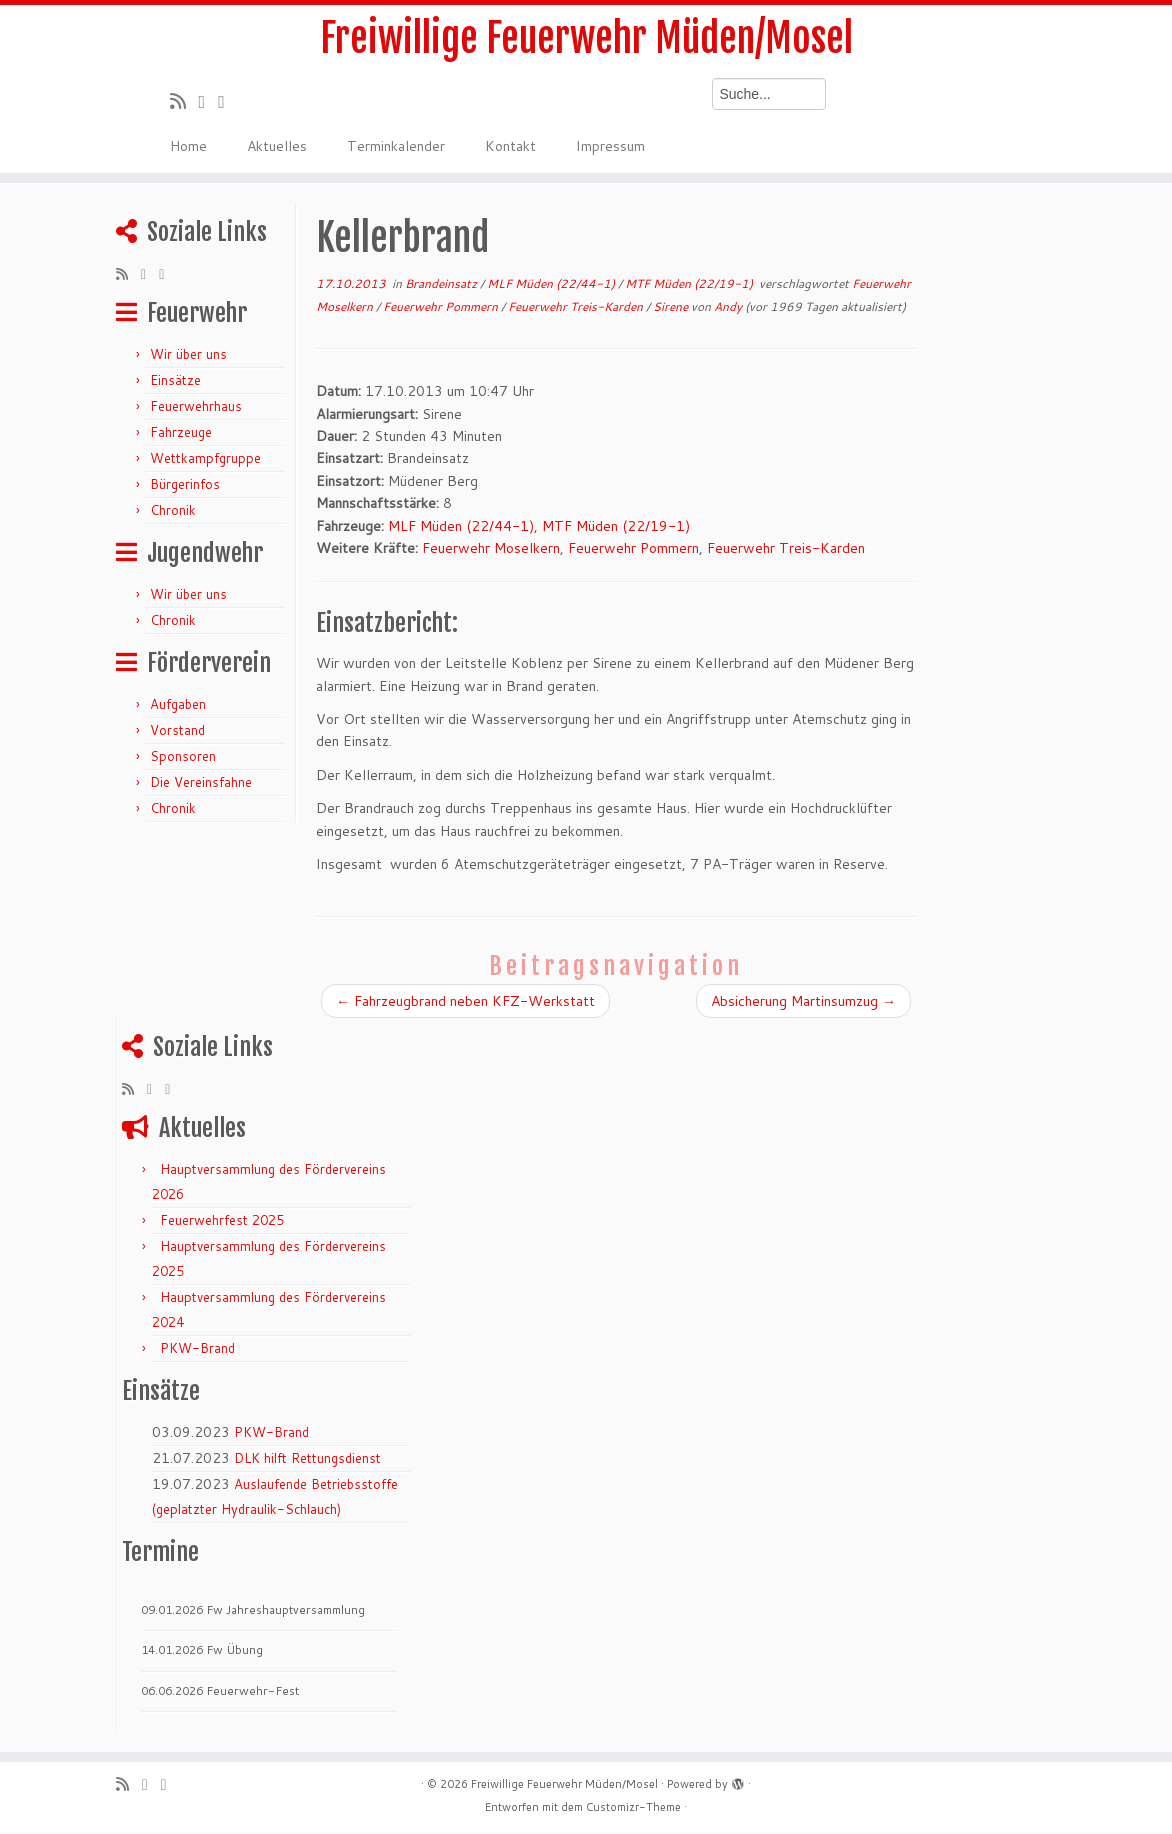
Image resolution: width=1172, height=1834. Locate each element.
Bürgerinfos (185, 486)
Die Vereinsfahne (201, 784)
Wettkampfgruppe (205, 460)
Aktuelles (277, 148)
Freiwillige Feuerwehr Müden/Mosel (586, 40)
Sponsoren (183, 758)
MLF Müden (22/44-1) (552, 285)
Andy (728, 308)
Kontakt (510, 148)
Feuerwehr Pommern (442, 308)
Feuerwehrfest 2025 (222, 1222)
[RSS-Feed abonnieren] (184, 103)
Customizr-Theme (633, 1809)
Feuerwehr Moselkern (491, 550)
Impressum (610, 148)
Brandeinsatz (442, 285)
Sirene (672, 308)
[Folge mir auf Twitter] (209, 103)
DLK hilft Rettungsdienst (307, 1460)
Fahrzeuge (181, 434)
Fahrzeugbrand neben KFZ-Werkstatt (465, 1003)
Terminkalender (396, 148)
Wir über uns (188, 356)
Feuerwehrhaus (196, 408)
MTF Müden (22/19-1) (690, 285)
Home (188, 148)
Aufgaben (178, 706)
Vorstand (177, 732)
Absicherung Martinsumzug (803, 1003)
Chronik (173, 512)
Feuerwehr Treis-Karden (577, 308)
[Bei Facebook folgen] (228, 103)
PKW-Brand (197, 1350)
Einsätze (175, 382)
